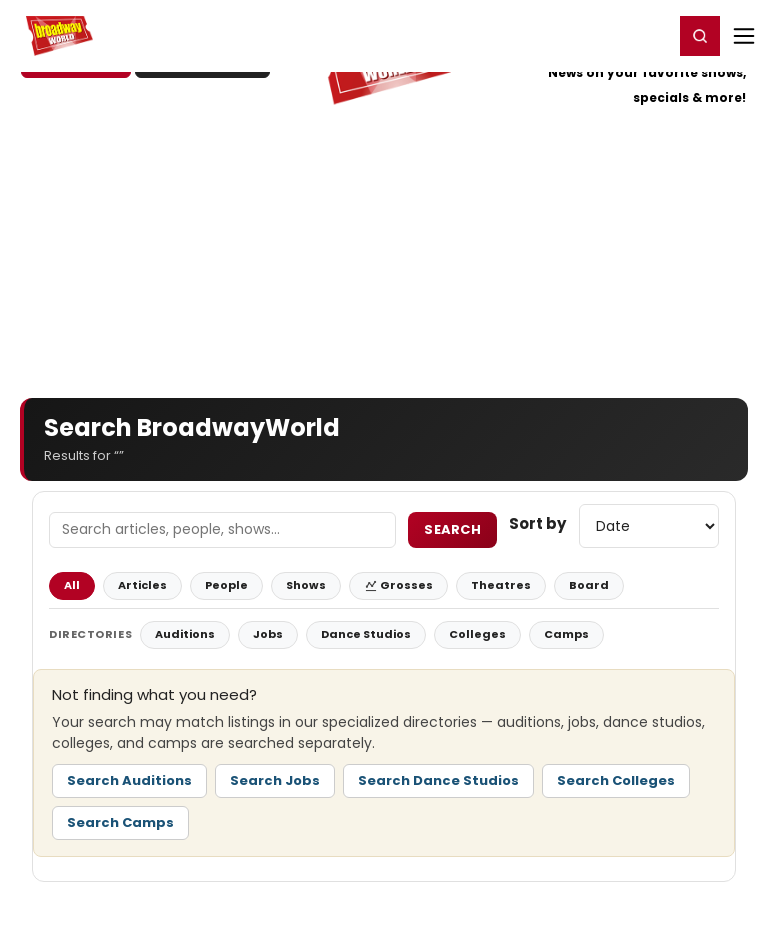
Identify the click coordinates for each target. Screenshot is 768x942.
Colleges (477, 634)
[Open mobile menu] (744, 36)
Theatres (501, 585)
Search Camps (120, 822)
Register (593, 35)
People (226, 585)
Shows (306, 585)
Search (452, 529)
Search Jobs (275, 780)
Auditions (185, 634)
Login (649, 35)
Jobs (268, 634)
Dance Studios (366, 634)
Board (589, 585)
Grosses (398, 585)
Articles (142, 585)
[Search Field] (222, 530)
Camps (566, 634)
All (72, 585)
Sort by (537, 523)
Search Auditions (129, 780)
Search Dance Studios (438, 780)
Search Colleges (616, 780)
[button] (700, 36)
